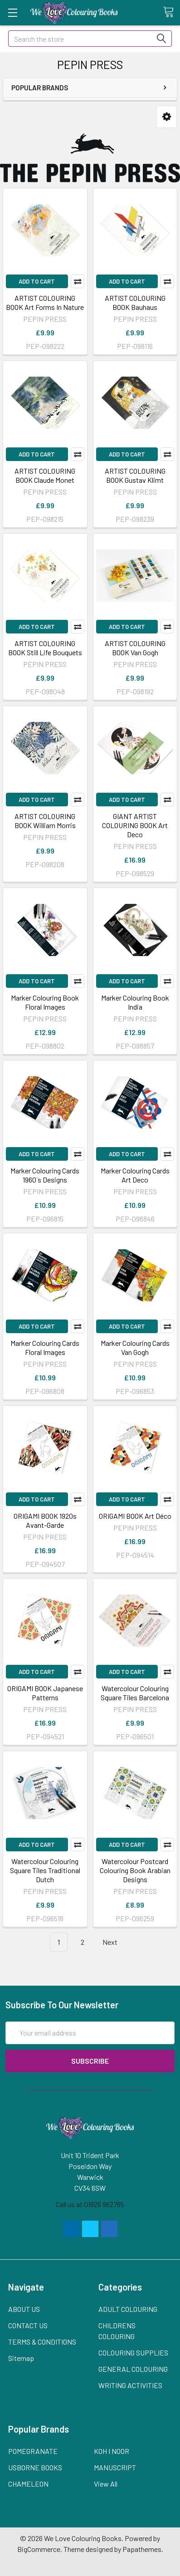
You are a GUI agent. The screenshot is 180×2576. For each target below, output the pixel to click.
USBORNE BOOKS (35, 2467)
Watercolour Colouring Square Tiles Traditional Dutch (45, 1870)
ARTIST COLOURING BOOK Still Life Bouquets (45, 648)
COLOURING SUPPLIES (133, 2352)
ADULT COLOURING (127, 2309)
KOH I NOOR (111, 2451)
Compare (77, 281)
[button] (166, 117)
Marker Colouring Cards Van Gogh (135, 1347)
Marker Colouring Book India (135, 1002)
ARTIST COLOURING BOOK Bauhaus (135, 302)
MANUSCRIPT (115, 2467)
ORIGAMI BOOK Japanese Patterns (45, 1693)
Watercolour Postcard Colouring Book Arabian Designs (135, 1870)
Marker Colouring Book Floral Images (45, 1002)
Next (115, 1942)
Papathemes (141, 2549)
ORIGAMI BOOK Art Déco (135, 1515)
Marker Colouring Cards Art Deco (135, 1175)
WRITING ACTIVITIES (130, 2385)
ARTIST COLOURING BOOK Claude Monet (45, 475)
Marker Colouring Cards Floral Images (44, 1347)
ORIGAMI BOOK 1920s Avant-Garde (45, 1520)
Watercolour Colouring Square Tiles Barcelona (135, 1693)
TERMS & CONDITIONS (42, 2341)
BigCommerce (38, 2549)
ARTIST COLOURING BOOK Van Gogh (135, 648)
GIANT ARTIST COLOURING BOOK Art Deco (135, 825)
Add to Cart (37, 281)
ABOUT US (24, 2309)
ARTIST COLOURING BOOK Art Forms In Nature (45, 302)
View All (105, 2483)
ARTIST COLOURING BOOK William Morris (45, 820)
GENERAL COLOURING (133, 2369)
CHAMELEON (28, 2483)
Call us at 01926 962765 (90, 2204)
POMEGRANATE (33, 2451)
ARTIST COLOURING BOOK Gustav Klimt (135, 475)
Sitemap (21, 2358)
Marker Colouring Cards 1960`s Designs (44, 1175)
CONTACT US (28, 2325)
